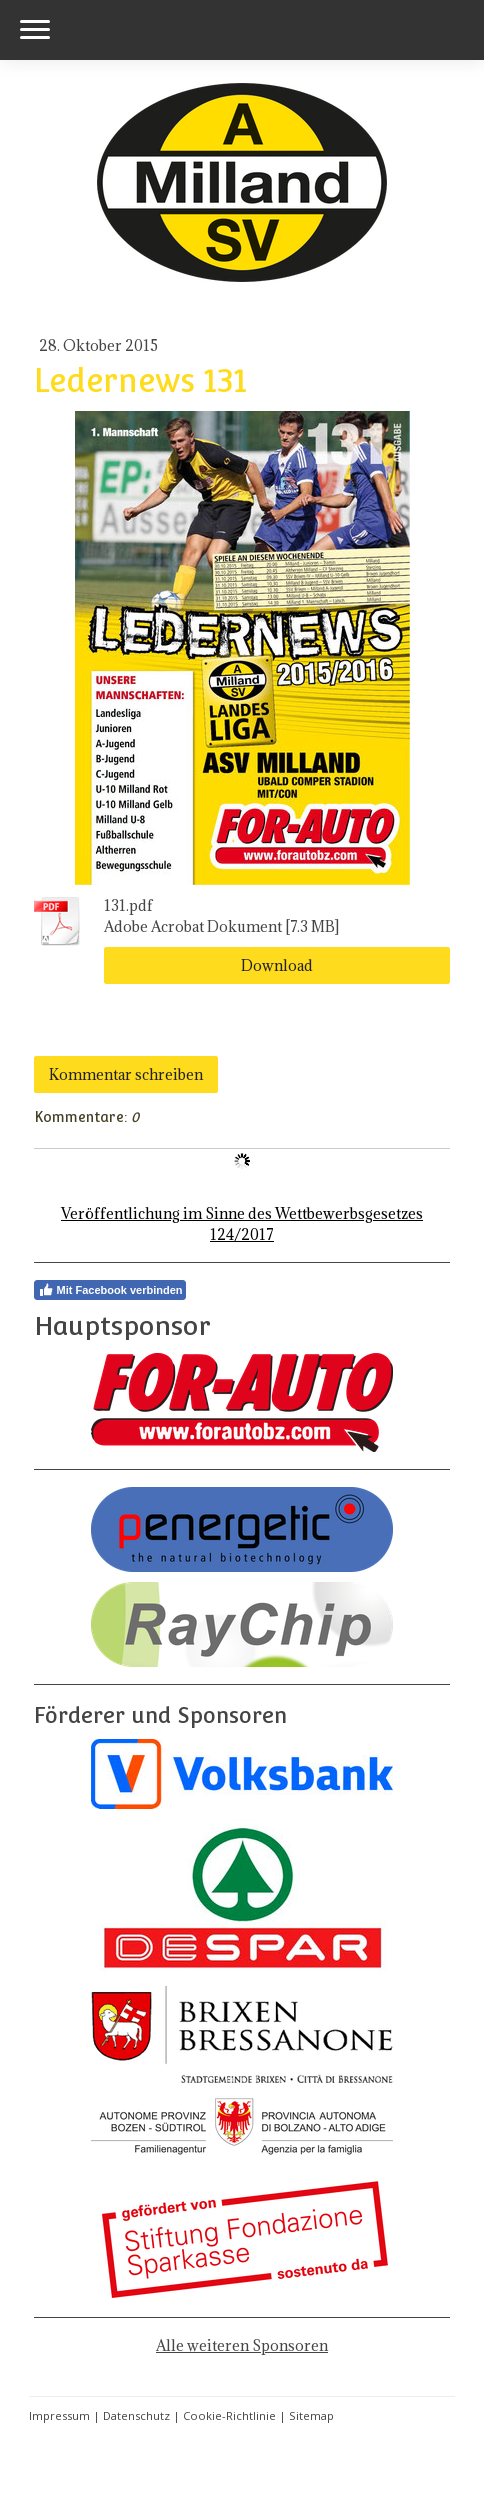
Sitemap (311, 2415)
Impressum (59, 2415)
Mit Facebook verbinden (110, 1290)
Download (277, 965)
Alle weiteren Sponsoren (242, 2345)
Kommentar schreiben (126, 1074)
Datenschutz (136, 2415)
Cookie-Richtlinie (229, 2415)
